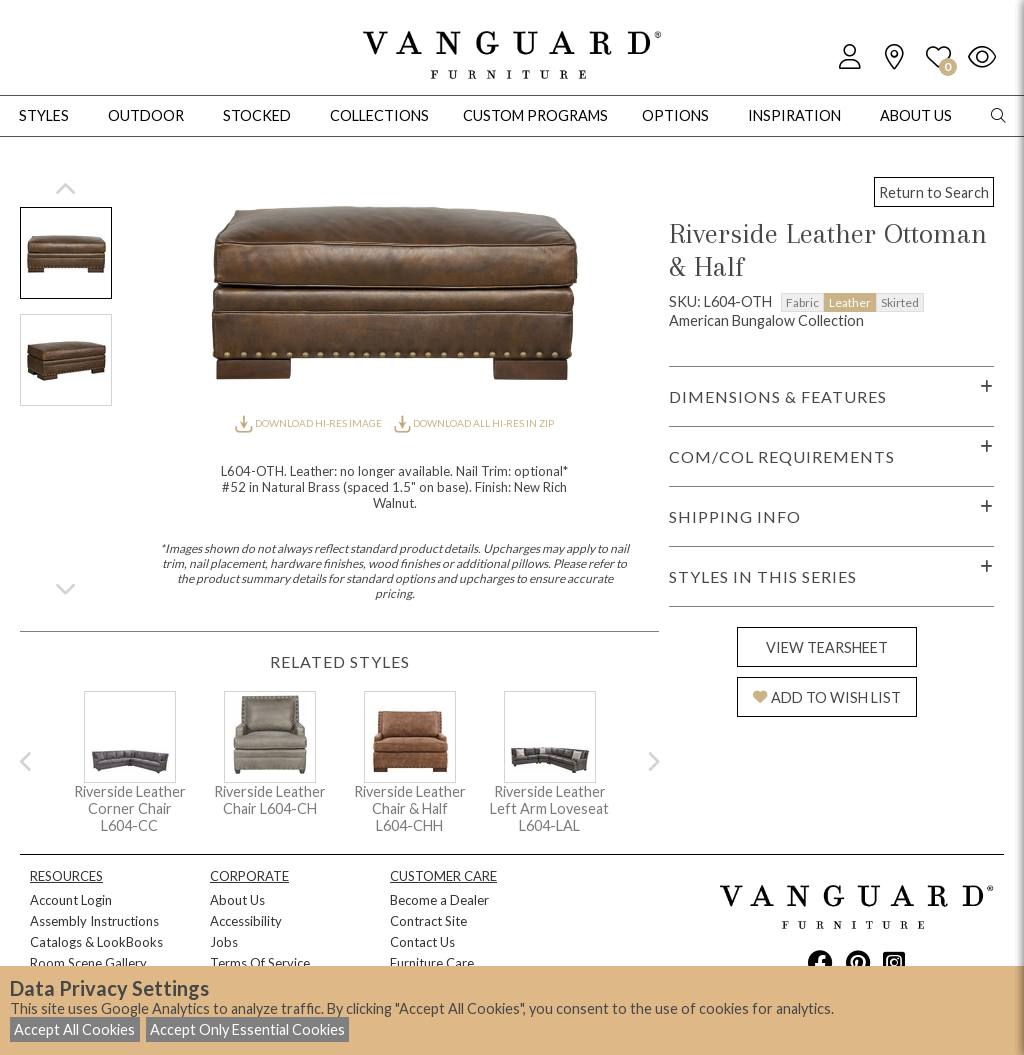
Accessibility (246, 921)
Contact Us (422, 942)
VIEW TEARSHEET (827, 647)
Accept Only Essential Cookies (247, 1029)
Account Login (71, 900)
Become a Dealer (439, 900)
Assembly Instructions (94, 921)
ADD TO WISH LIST (827, 697)
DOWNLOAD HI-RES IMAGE (309, 423)
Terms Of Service (260, 963)
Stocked (257, 115)
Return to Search (934, 192)
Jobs (224, 942)
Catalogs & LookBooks (96, 942)
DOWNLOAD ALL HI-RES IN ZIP (474, 423)
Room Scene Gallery (88, 963)
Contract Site (428, 921)
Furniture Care (432, 963)
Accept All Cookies (74, 1029)
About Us (237, 900)
